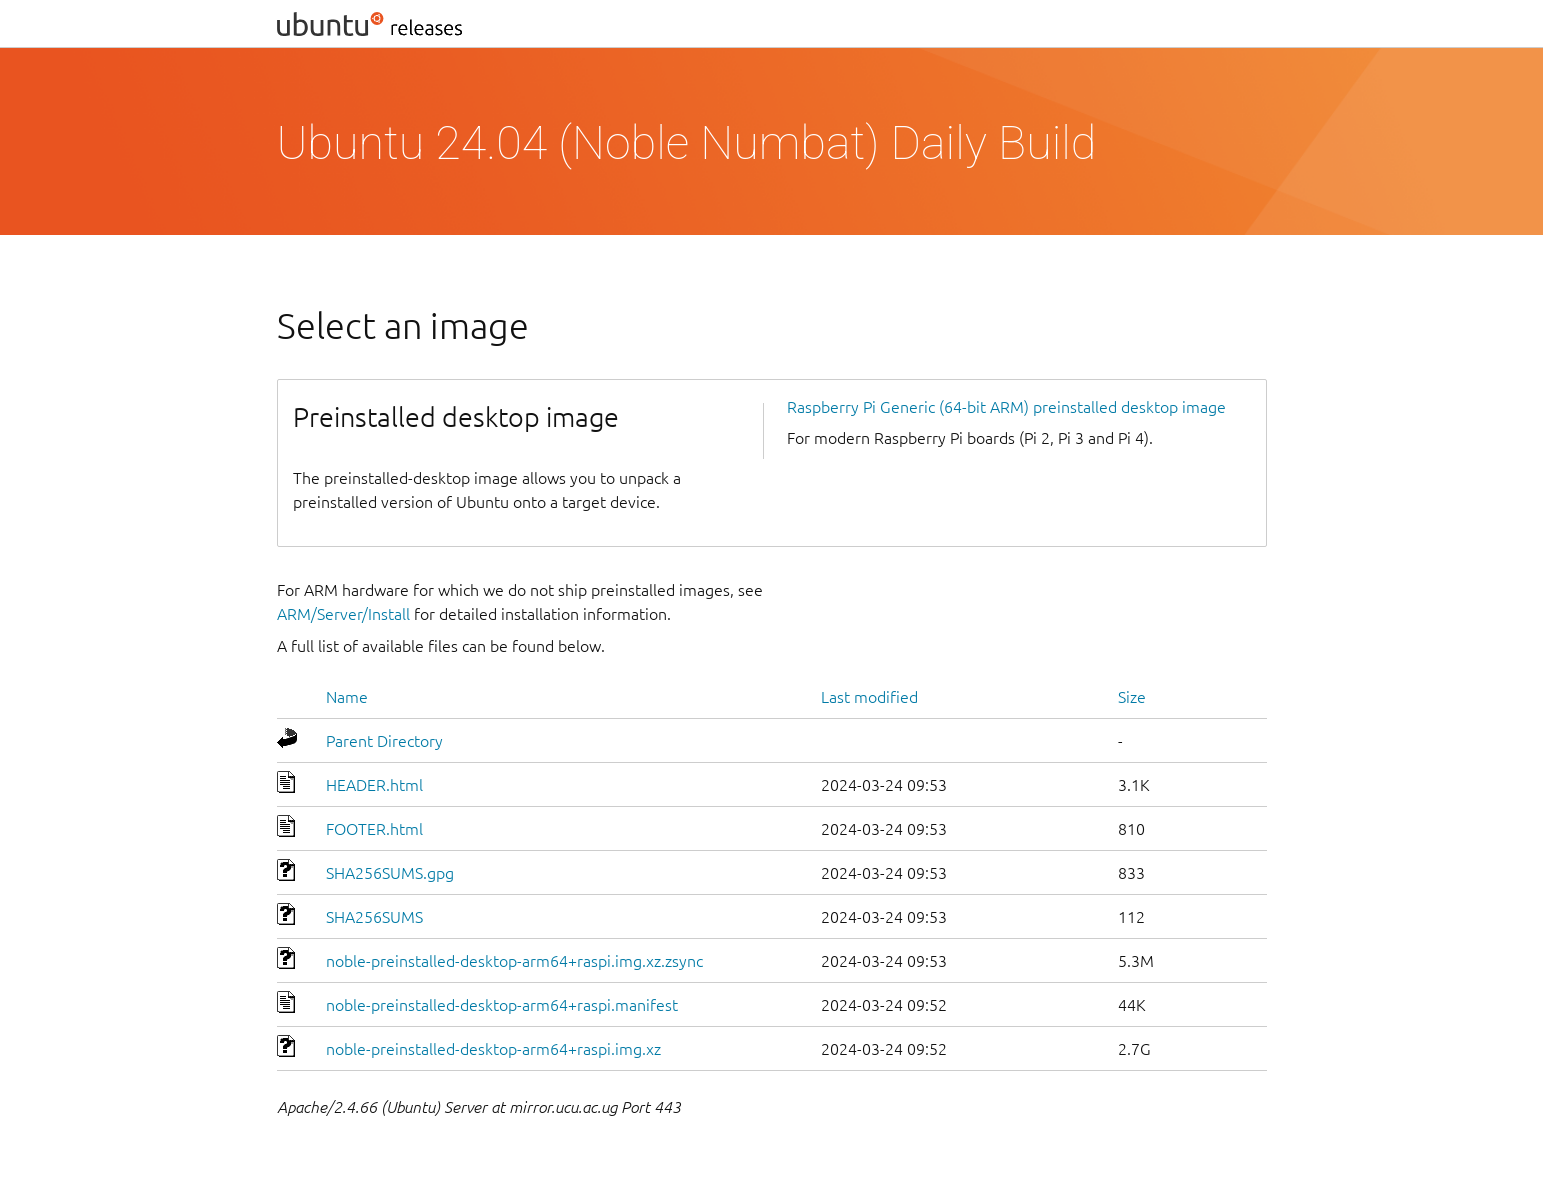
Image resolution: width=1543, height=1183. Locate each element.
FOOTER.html (374, 829)
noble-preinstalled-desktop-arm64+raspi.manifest (502, 1005)
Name (347, 697)
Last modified (869, 697)
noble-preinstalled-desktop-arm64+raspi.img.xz (493, 1049)
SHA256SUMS (374, 917)
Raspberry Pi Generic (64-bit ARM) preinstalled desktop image (1006, 407)
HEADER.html (374, 785)
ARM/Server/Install (343, 614)
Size (1132, 697)
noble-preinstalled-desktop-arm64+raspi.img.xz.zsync (514, 961)
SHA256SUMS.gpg (390, 873)
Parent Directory (384, 741)
